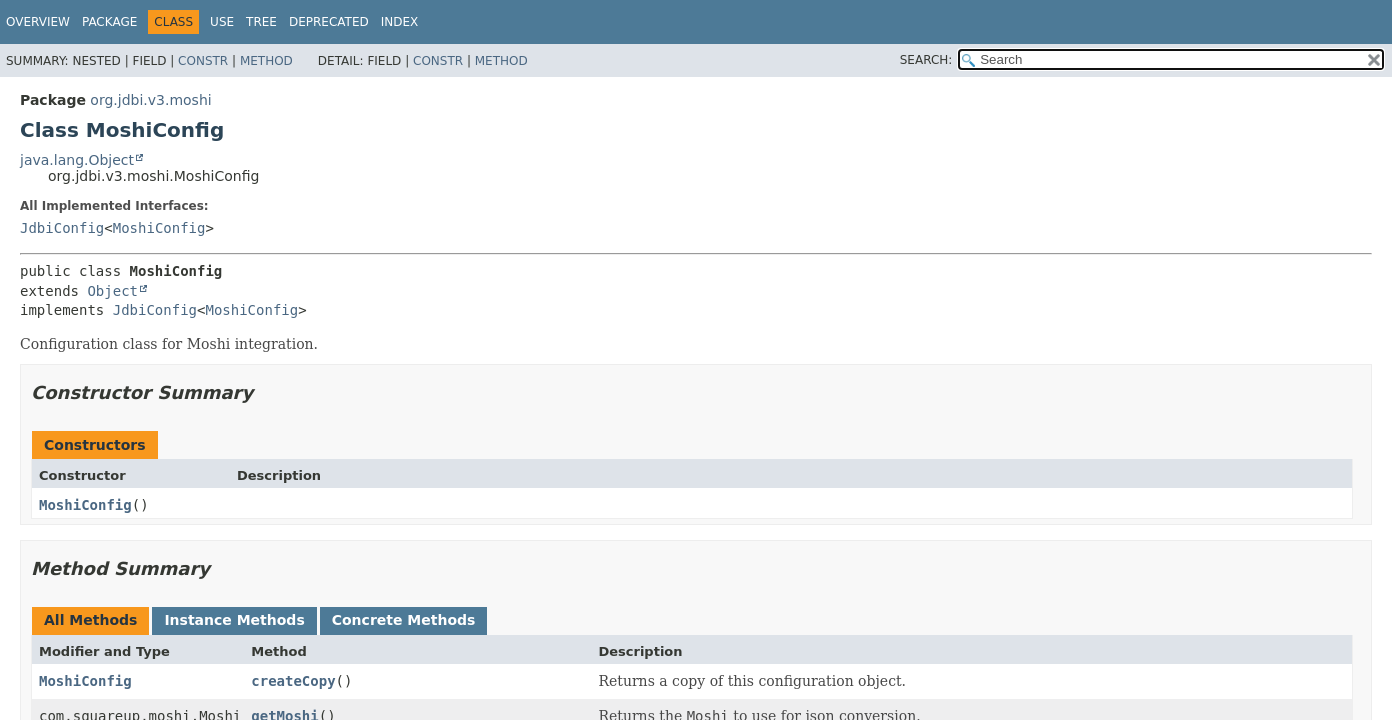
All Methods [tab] (90, 620)
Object (112, 291)
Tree (261, 22)
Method (266, 61)
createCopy (293, 681)
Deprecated (329, 22)
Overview (38, 22)
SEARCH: (926, 60)
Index (400, 22)
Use (222, 22)
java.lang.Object (77, 160)
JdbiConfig (62, 228)
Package (109, 22)
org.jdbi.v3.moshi (150, 100)
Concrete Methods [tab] (404, 620)
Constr (203, 61)
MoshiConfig (159, 228)
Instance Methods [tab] (234, 620)
